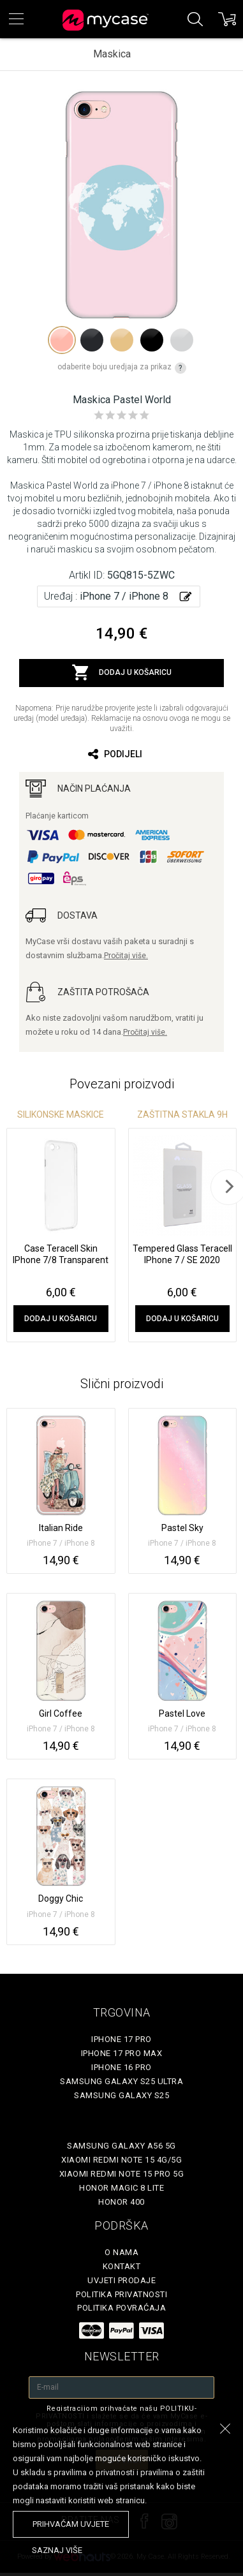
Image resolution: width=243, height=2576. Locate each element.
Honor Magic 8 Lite (121, 2188)
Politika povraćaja (121, 2308)
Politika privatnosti (121, 2294)
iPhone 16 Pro (121, 2067)
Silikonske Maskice (60, 1114)
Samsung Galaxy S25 (121, 2095)
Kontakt (122, 2266)
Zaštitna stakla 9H (182, 1114)
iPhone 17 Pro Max (122, 2053)
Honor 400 (121, 2202)
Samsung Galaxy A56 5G (121, 2145)
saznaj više (57, 2550)
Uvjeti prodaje (121, 2280)
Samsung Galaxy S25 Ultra (121, 2081)
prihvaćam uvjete (71, 2524)
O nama (121, 2252)
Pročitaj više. (126, 955)
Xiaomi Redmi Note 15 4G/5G (121, 2160)
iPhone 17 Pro (121, 2039)
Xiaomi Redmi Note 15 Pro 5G (121, 2174)
